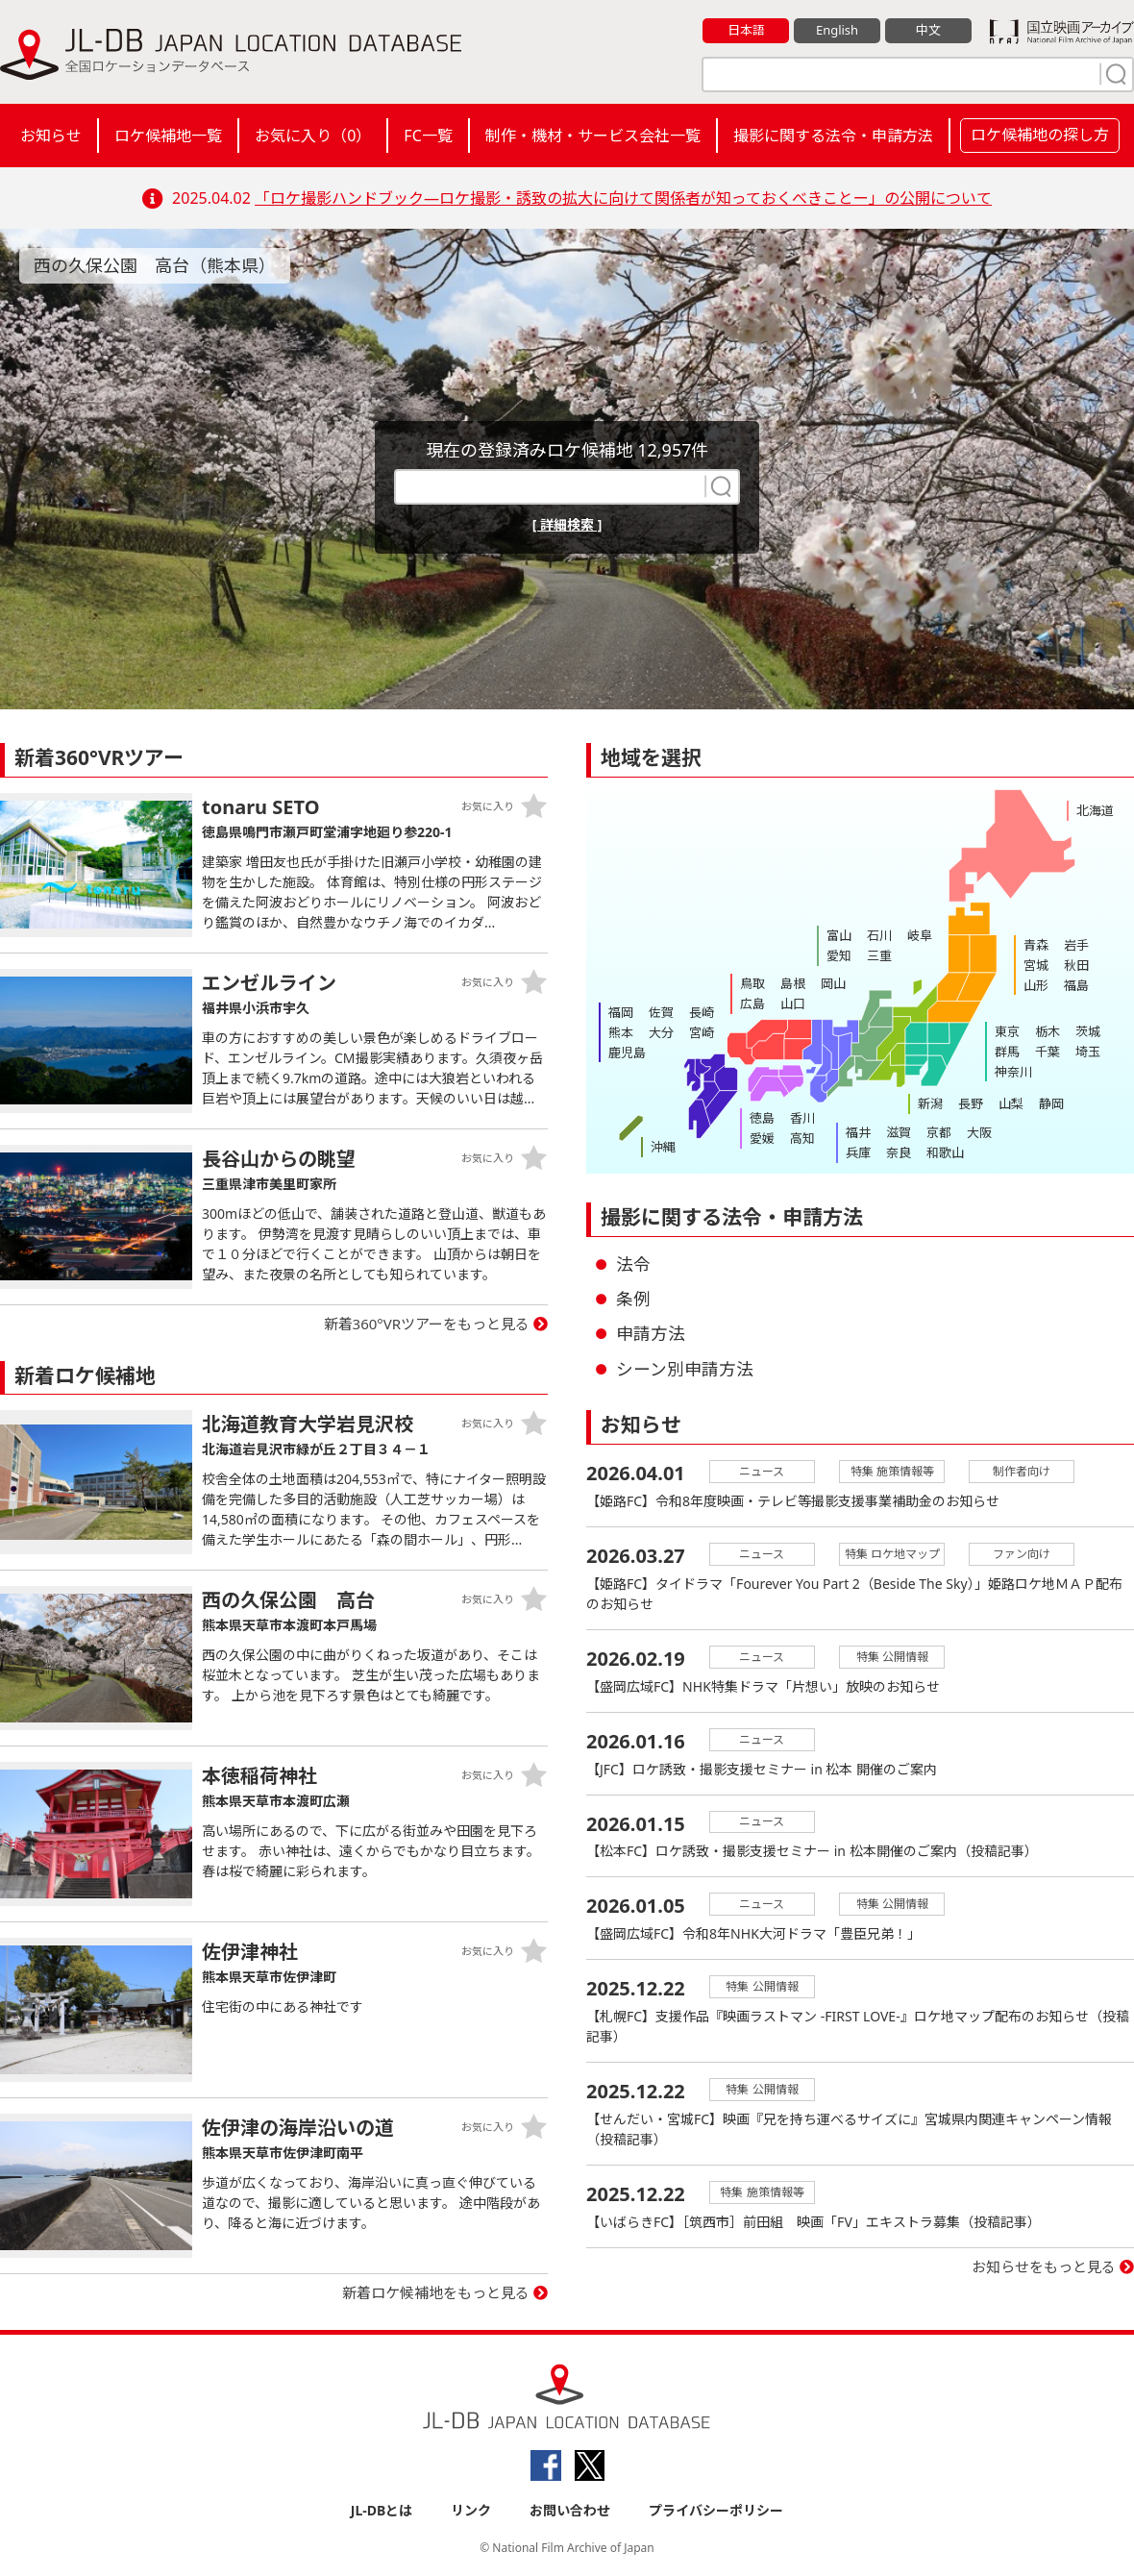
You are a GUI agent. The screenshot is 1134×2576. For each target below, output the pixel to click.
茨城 (1087, 1031)
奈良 (898, 1152)
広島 (752, 1003)
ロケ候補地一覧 (168, 135)
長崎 (701, 1012)
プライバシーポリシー (716, 2510)
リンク (471, 2510)
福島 (1076, 985)
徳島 (762, 1118)
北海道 (1095, 810)
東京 (1007, 1031)
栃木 (1047, 1031)
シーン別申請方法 (684, 1368)
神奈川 (1013, 1071)
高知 (802, 1138)
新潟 (930, 1103)
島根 (792, 983)
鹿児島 (627, 1052)
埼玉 (1087, 1051)
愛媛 (762, 1138)
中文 (928, 29)
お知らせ (51, 135)
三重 (879, 955)
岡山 (833, 983)
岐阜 (919, 935)
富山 (838, 935)
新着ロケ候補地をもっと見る (436, 2292)
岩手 (1076, 945)
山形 (1035, 985)
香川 (802, 1118)
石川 (879, 935)
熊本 (620, 1032)
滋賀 (898, 1132)
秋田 (1076, 965)
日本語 (746, 29)
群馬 (1007, 1051)
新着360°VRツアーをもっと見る (427, 1323)
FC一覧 (428, 135)
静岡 (1051, 1103)
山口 (792, 1003)
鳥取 (752, 983)
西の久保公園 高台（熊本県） (155, 265)
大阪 (979, 1132)
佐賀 (661, 1012)
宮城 (1035, 965)
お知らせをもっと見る (1044, 2267)
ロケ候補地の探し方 (1040, 134)
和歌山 (945, 1152)
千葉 (1047, 1051)
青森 (1035, 945)
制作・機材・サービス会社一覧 (593, 135)
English (837, 29)
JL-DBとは (382, 2510)
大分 (661, 1032)
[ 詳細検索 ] (567, 524)
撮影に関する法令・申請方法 (833, 135)
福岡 (620, 1012)
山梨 (1010, 1103)
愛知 (838, 955)
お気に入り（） (313, 135)
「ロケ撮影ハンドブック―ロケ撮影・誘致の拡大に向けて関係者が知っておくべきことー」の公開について (623, 198)
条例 (633, 1298)
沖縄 (663, 1146)
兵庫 (858, 1152)
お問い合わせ (570, 2510)
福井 (858, 1132)
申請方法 (650, 1333)
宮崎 (701, 1032)
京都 (938, 1132)
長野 (970, 1103)
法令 (633, 1264)
